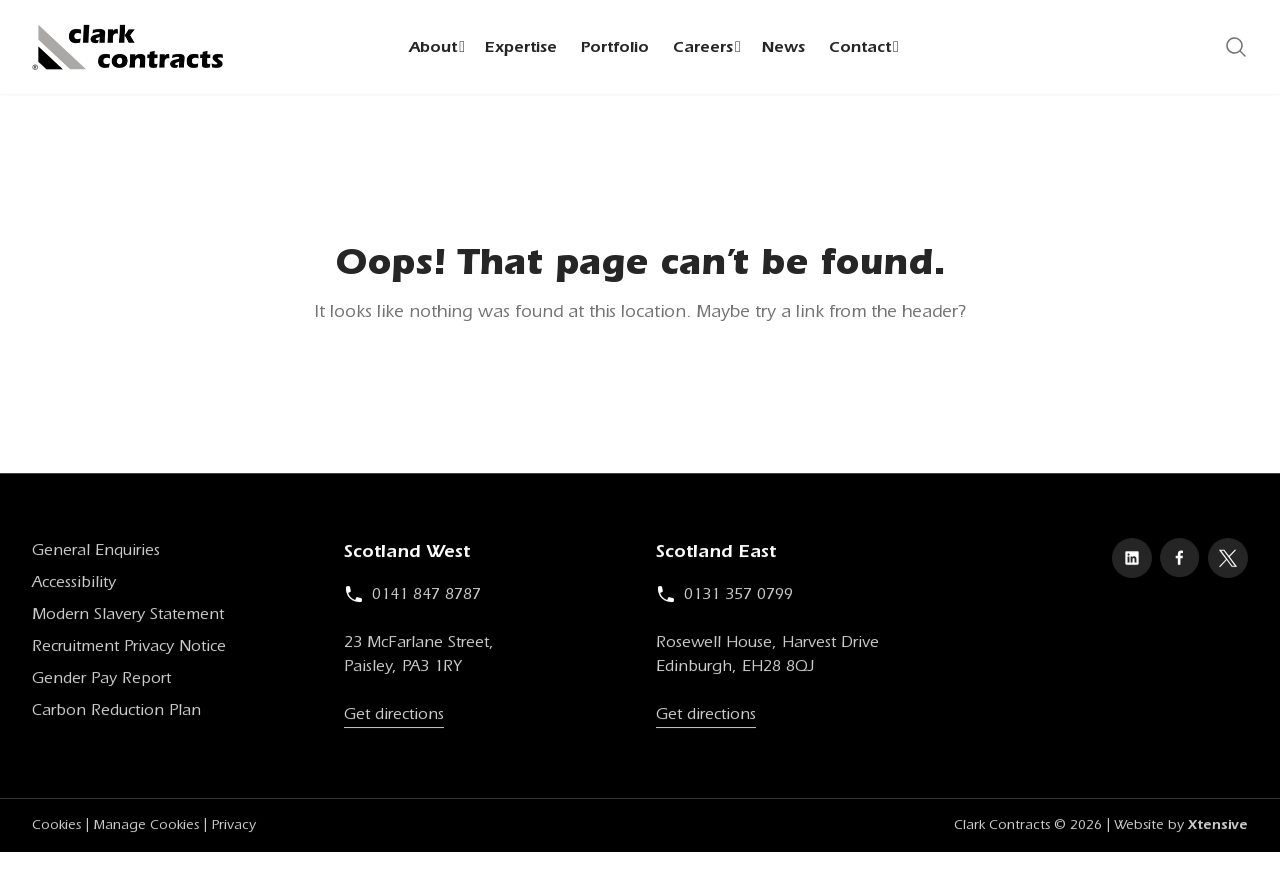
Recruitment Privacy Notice (129, 652)
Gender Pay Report (101, 684)
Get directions (394, 720)
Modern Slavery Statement (128, 620)
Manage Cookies (146, 831)
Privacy (233, 831)
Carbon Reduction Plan (116, 716)
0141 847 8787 (412, 600)
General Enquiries (96, 556)
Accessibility (74, 588)
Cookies (56, 831)
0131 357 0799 (724, 600)
